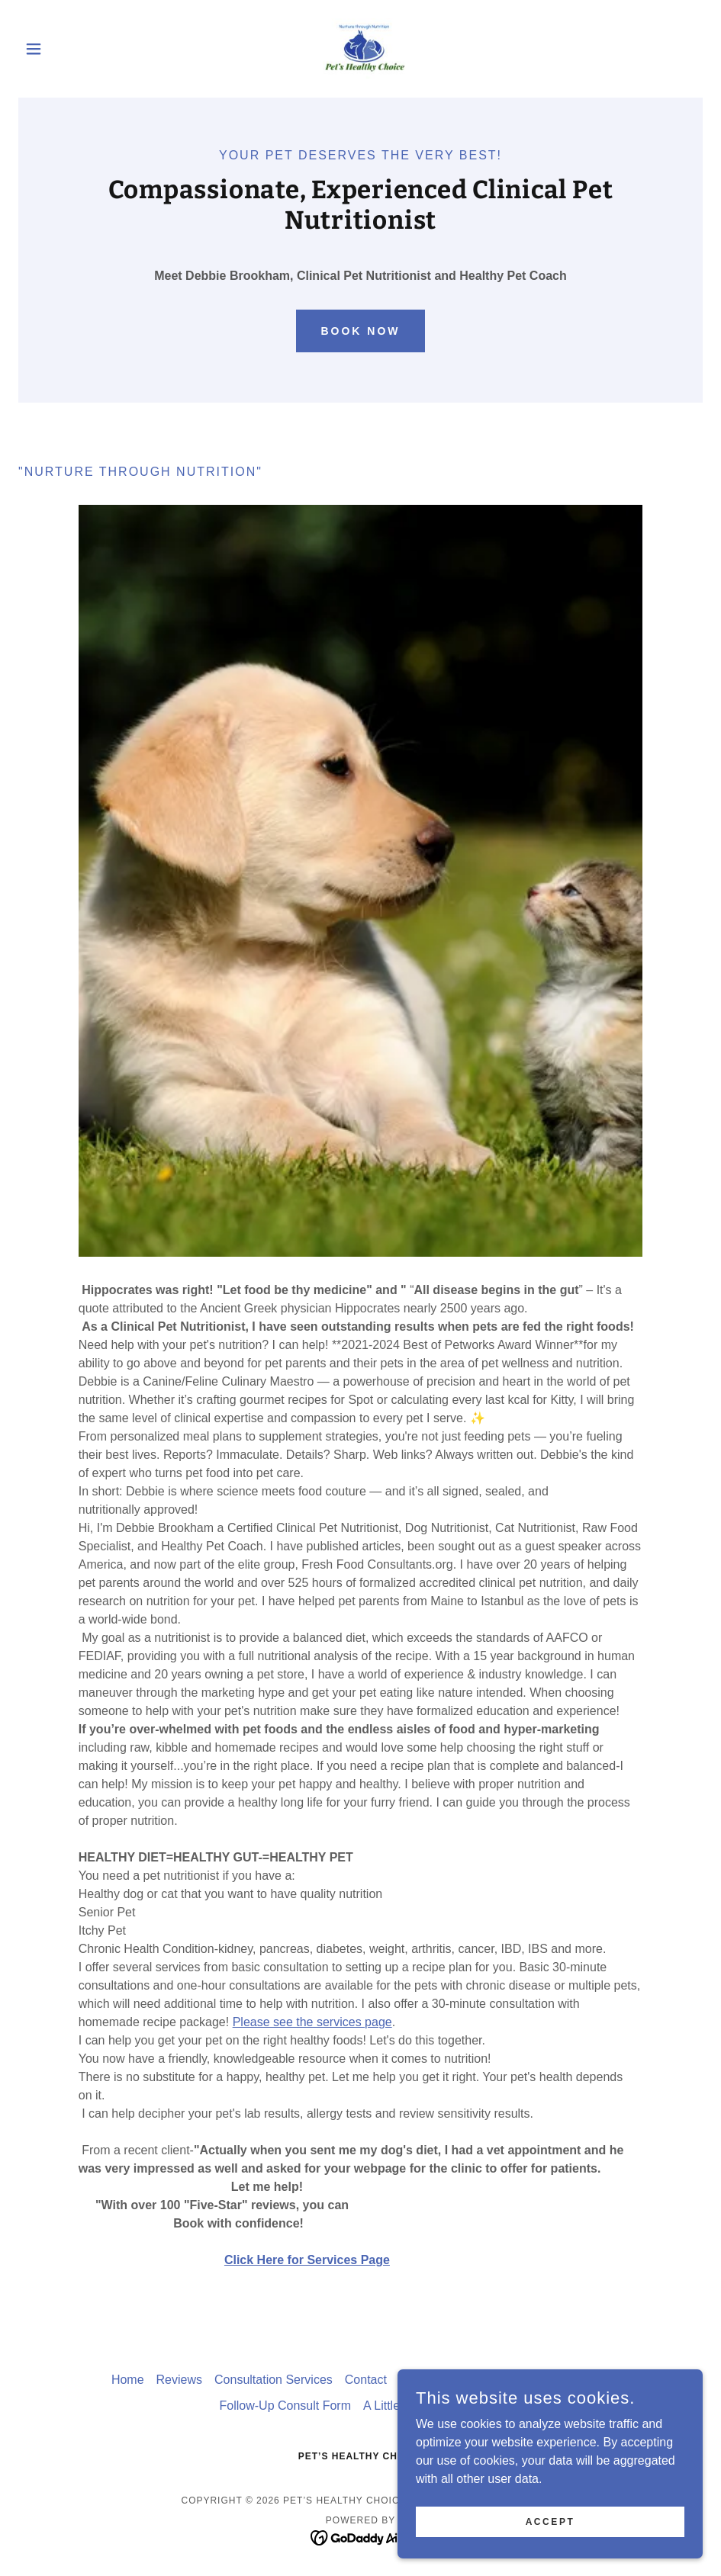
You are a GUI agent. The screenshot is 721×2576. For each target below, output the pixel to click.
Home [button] (127, 2379)
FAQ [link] (489, 2405)
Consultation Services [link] (273, 2379)
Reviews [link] (179, 2379)
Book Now (360, 331)
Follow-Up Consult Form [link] (285, 2405)
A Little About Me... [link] (414, 2405)
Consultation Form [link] (449, 2379)
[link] (360, 48)
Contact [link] (366, 2379)
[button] (69, 49)
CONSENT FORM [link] (560, 2379)
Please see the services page (312, 2022)
